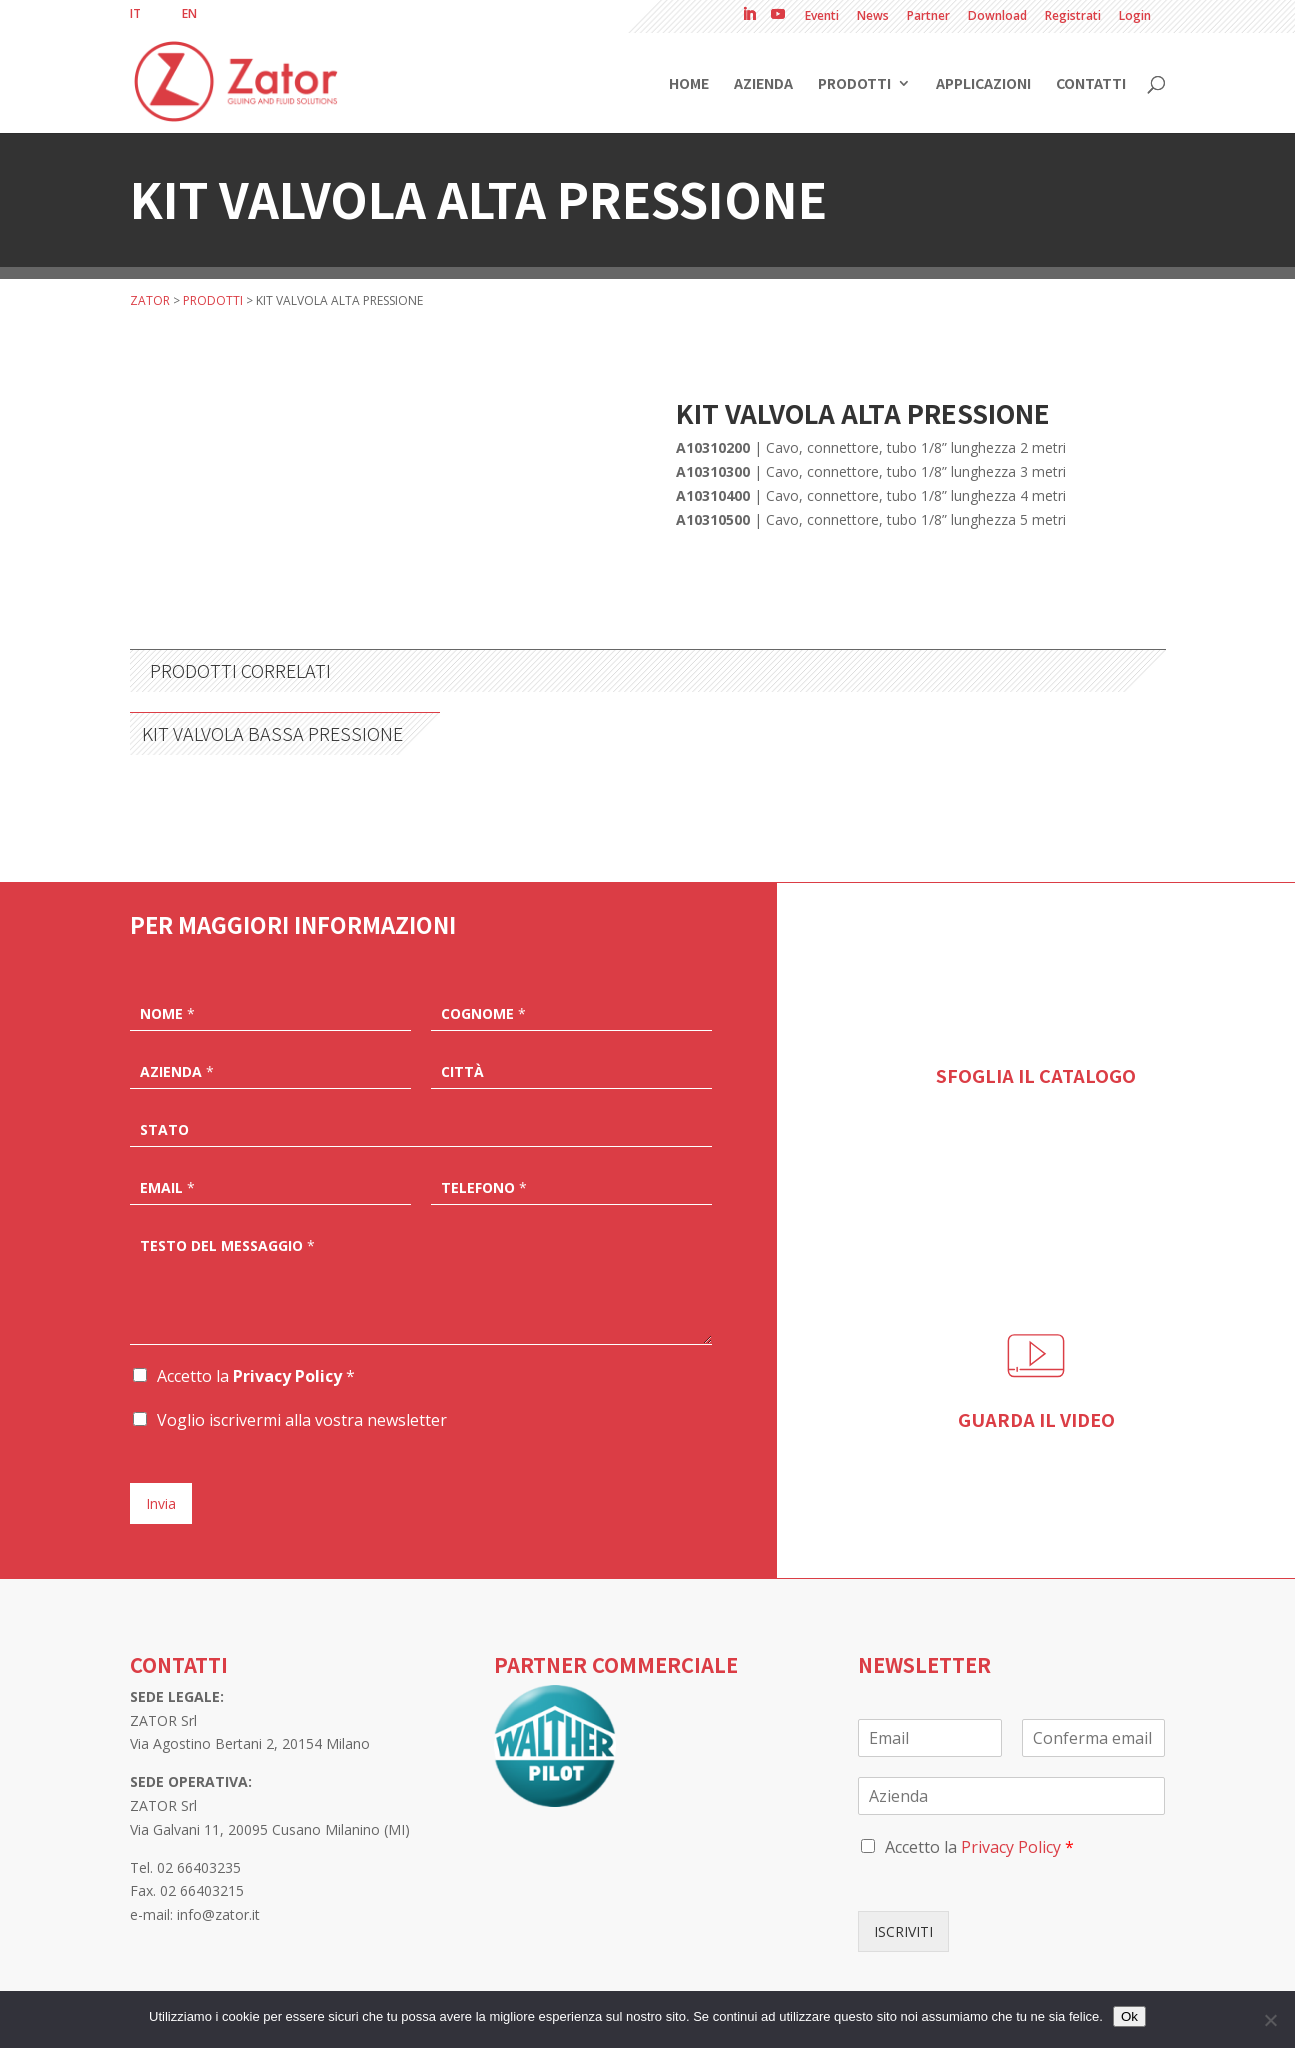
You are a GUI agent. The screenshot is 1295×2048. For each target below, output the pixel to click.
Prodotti (854, 84)
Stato (164, 1130)
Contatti (1091, 84)
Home (689, 84)
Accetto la (256, 1376)
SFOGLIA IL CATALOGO (1036, 1075)
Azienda (763, 84)
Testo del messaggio (227, 1246)
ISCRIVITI (903, 1931)
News (873, 17)
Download (997, 17)
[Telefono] (571, 1186)
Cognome (483, 1014)
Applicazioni (983, 84)
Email (167, 1188)
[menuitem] (135, 14)
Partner (928, 17)
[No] (1270, 2020)
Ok (1129, 2016)
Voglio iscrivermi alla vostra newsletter (302, 1420)
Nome (167, 1014)
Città (462, 1072)
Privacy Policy (287, 1376)
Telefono (484, 1188)
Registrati (1073, 17)
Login (1135, 17)
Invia (161, 1503)
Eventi (822, 17)
